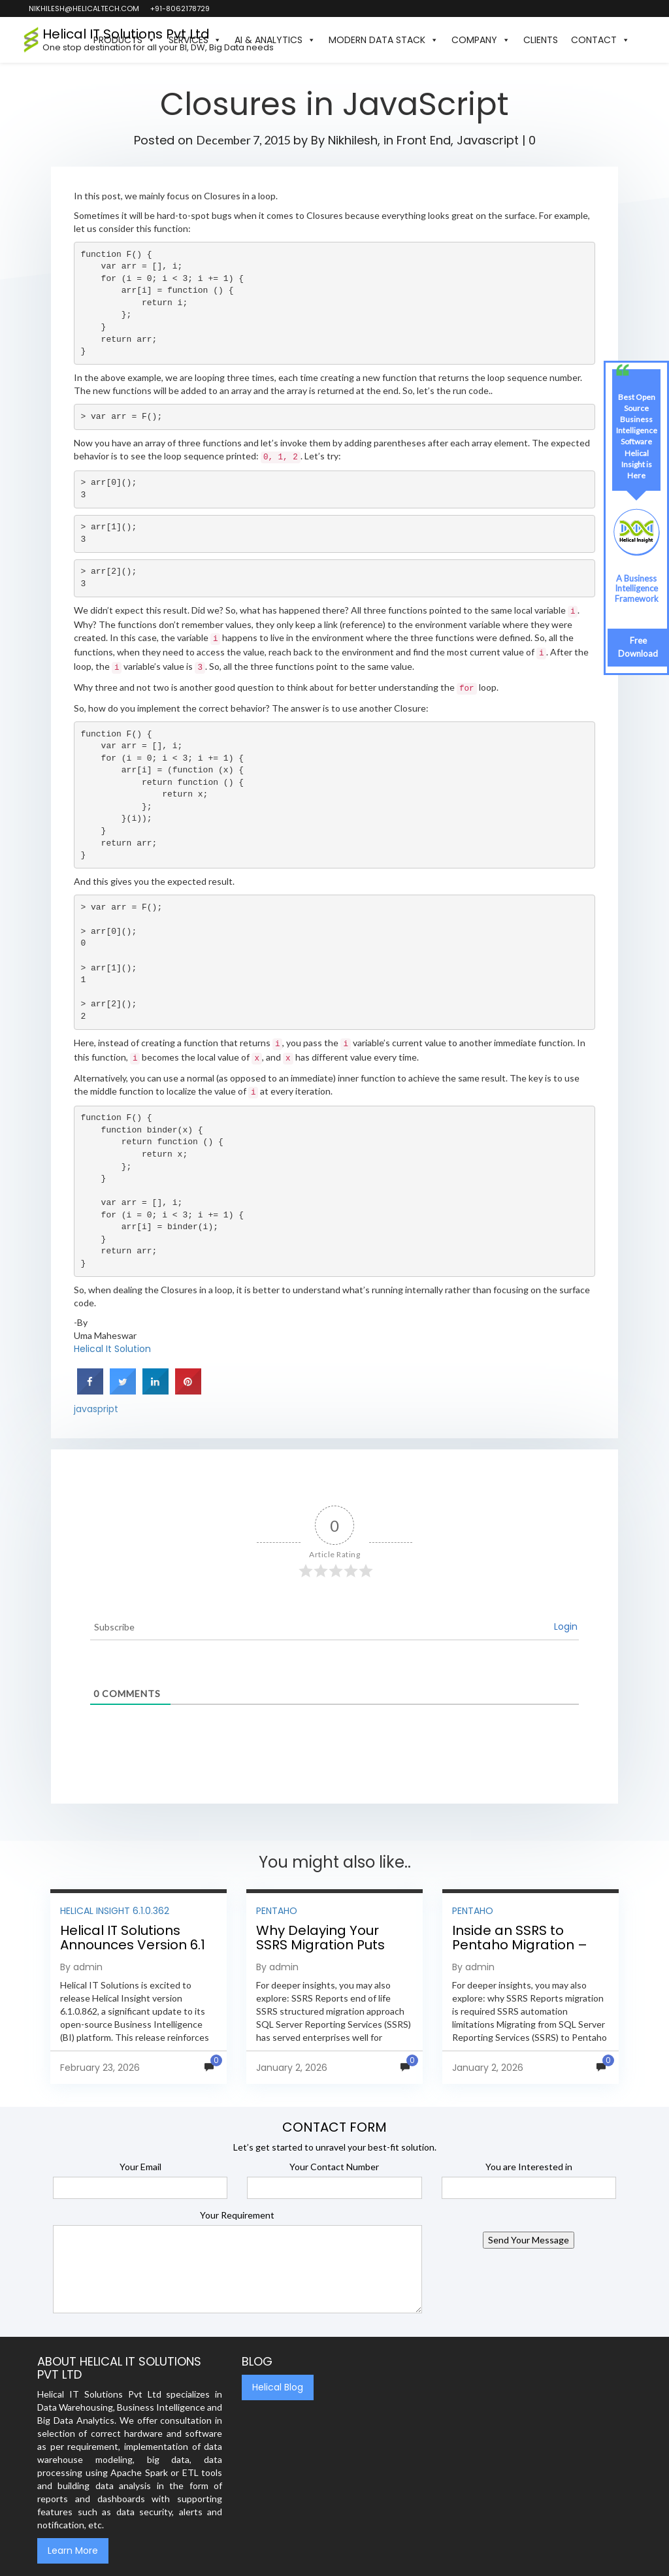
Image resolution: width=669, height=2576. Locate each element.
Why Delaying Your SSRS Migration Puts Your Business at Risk (324, 1944)
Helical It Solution (112, 1348)
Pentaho (276, 1910)
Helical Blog (277, 2387)
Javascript (488, 140)
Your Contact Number (334, 2166)
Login (566, 1626)
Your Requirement (237, 2215)
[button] (642, 40)
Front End (424, 140)
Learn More (73, 2550)
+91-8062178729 (179, 8)
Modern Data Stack (383, 39)
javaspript (96, 1408)
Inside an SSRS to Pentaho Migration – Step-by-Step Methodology (519, 1952)
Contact (600, 39)
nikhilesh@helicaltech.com (83, 8)
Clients (540, 39)
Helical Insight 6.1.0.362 (114, 1910)
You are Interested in (528, 2166)
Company (480, 39)
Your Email (140, 2166)
